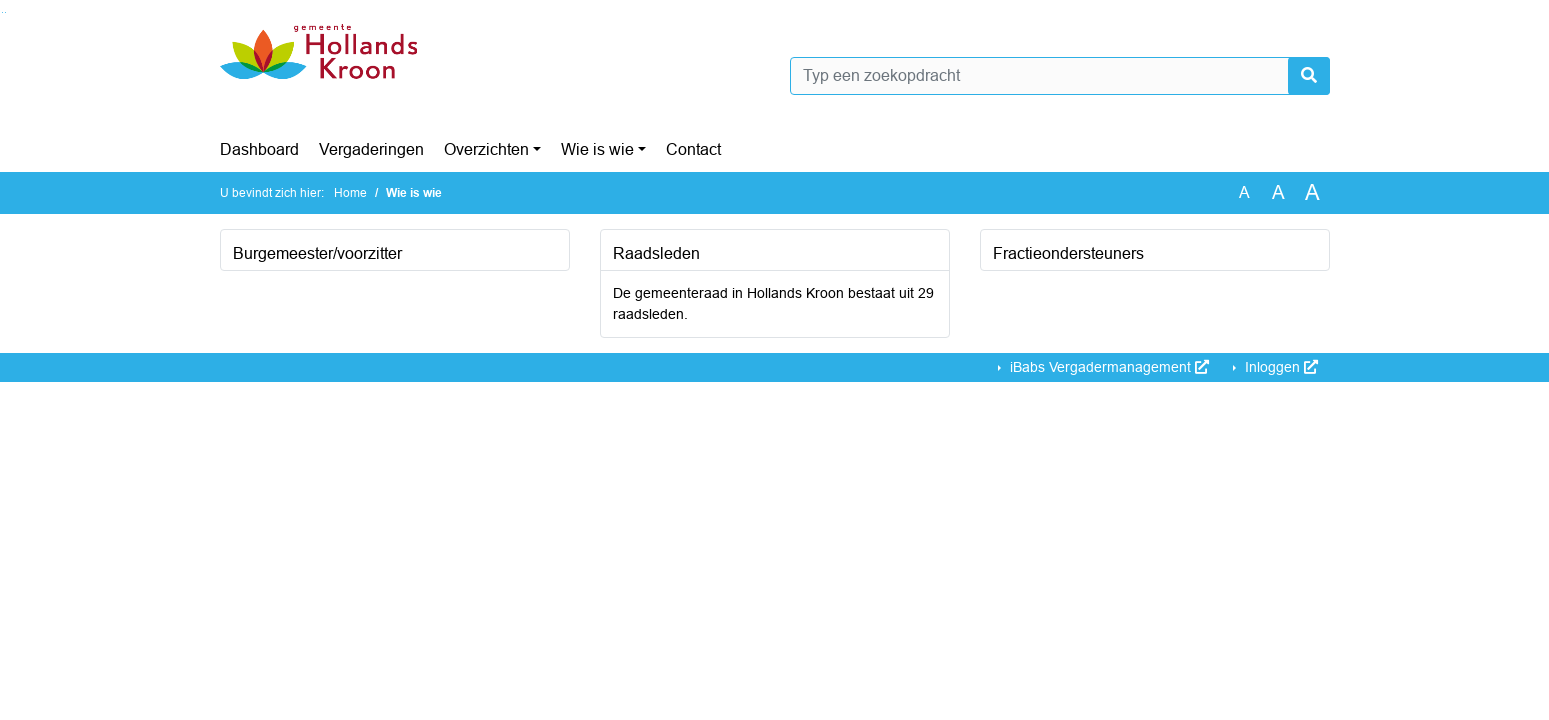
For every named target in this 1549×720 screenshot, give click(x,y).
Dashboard (259, 149)
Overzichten (486, 149)
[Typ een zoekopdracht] (1060, 76)
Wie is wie (597, 149)
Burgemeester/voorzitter (317, 253)
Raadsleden (656, 253)
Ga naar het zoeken (2, 12)
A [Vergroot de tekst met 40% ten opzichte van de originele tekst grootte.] (1312, 193)
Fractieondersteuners (1068, 253)
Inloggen (1279, 367)
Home (350, 193)
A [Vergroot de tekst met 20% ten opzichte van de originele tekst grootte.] (1278, 192)
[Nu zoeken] (1309, 76)
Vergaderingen (371, 149)
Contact (693, 149)
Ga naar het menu (5, 12)
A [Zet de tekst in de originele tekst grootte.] (1244, 192)
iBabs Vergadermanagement (1107, 367)
